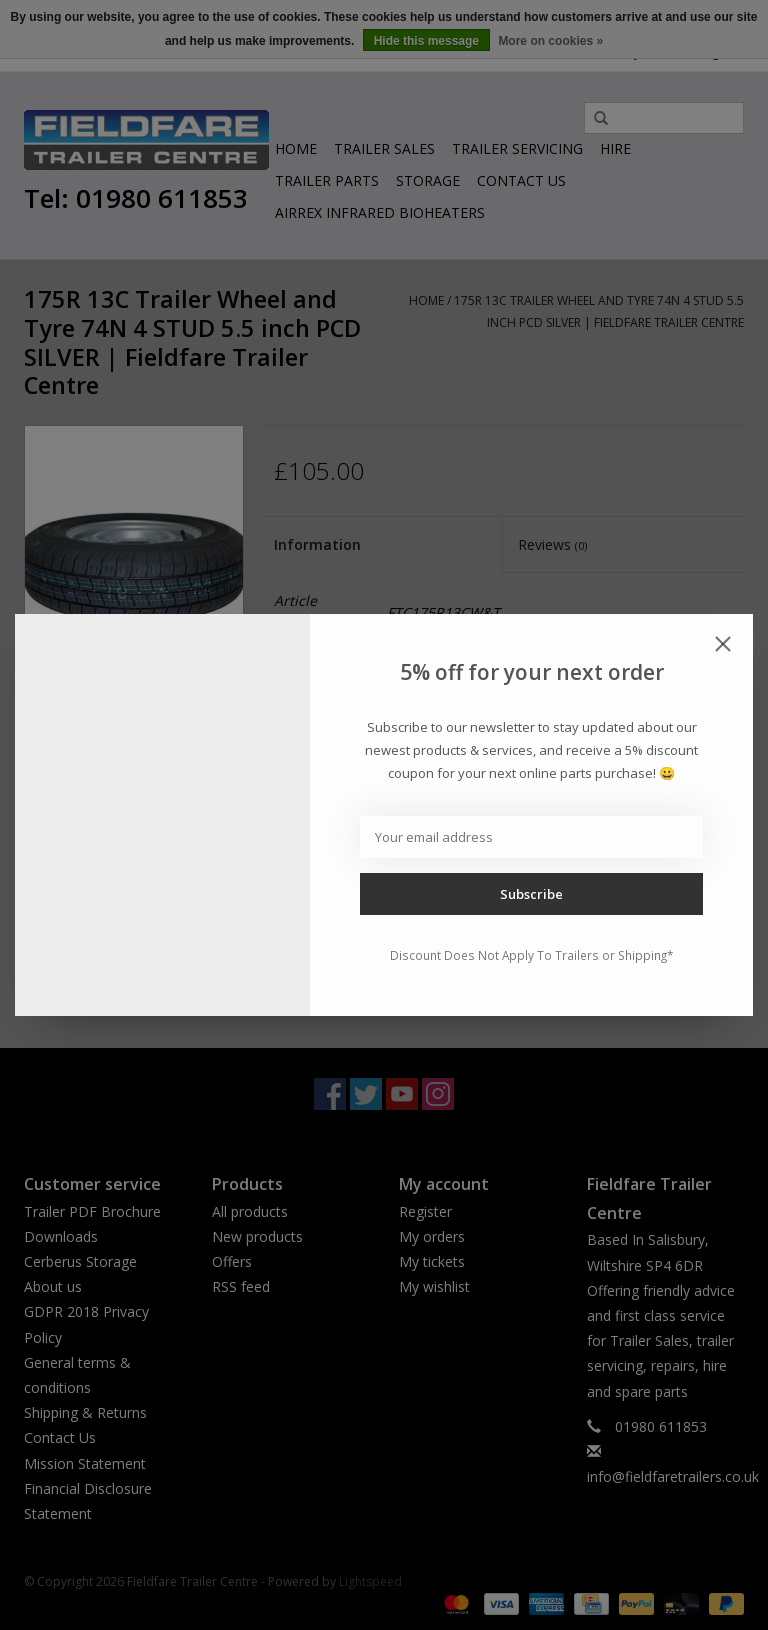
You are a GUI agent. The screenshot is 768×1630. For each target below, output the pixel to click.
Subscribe (531, 894)
